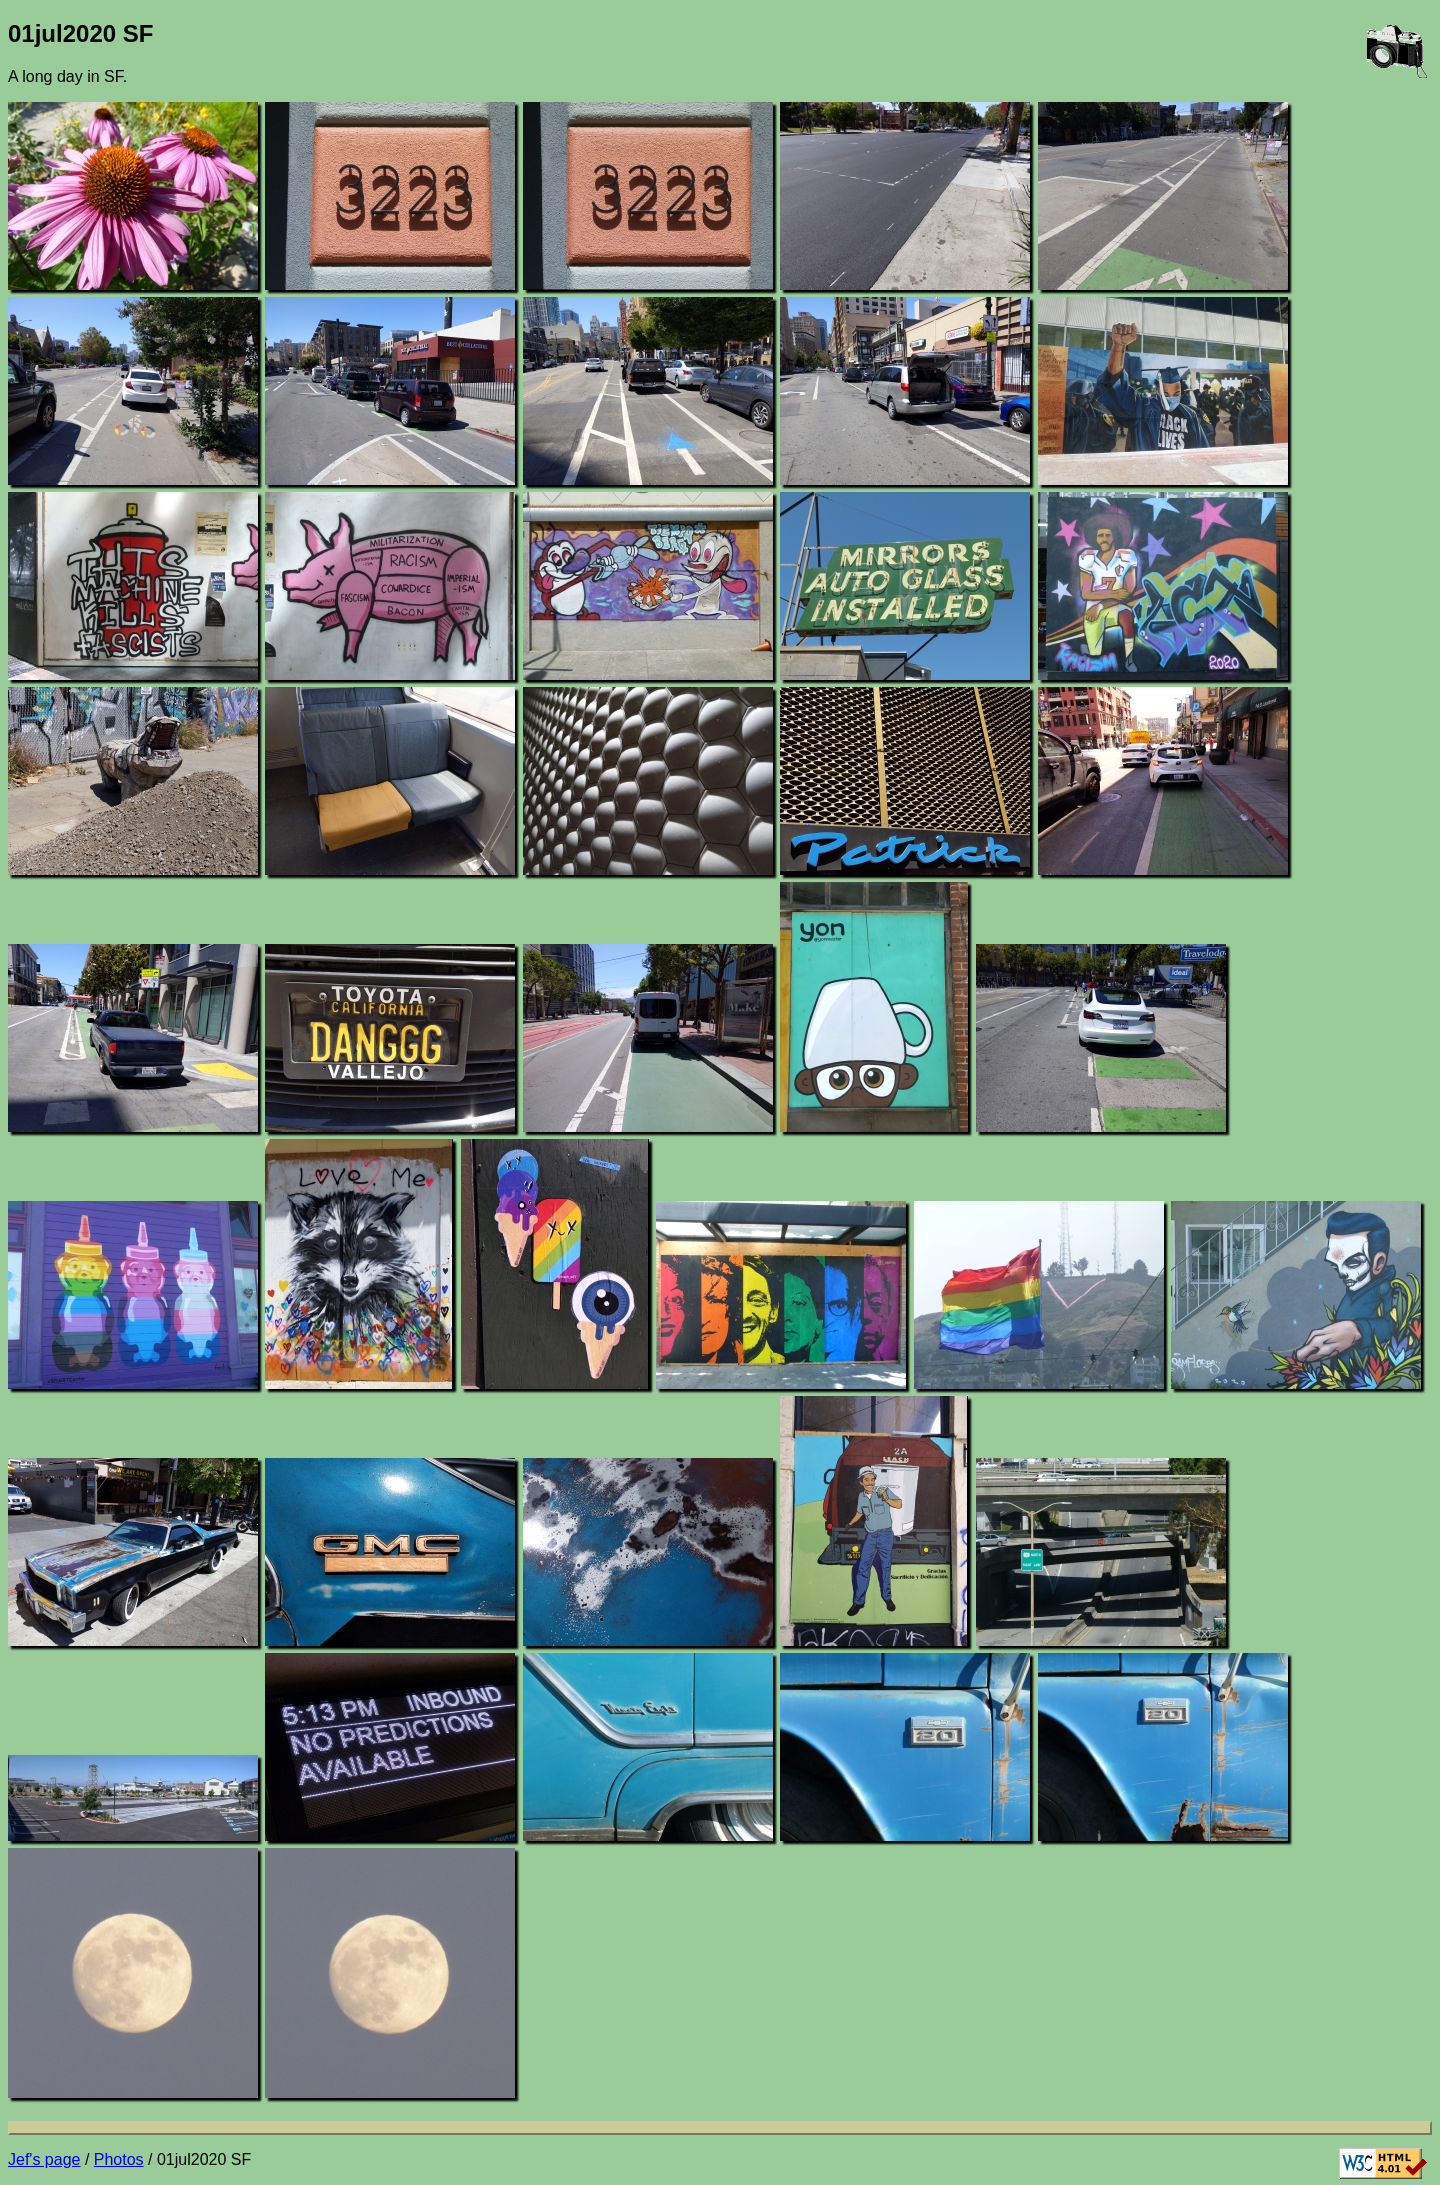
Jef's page (44, 2159)
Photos (119, 2159)
